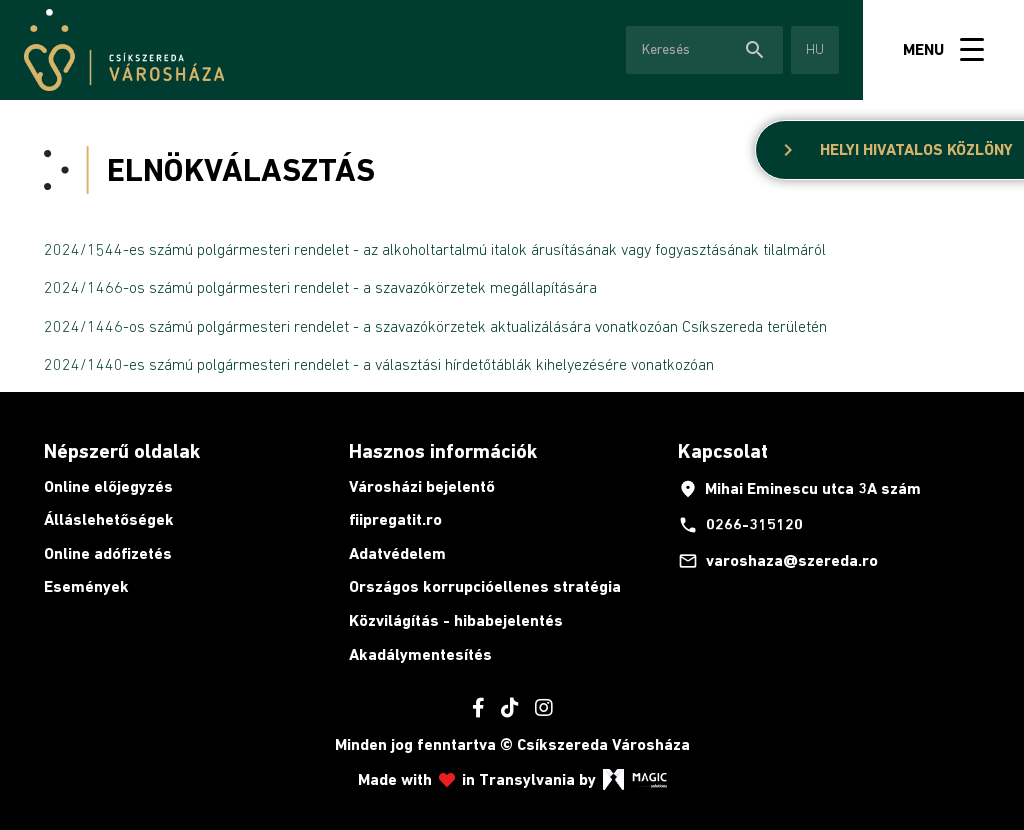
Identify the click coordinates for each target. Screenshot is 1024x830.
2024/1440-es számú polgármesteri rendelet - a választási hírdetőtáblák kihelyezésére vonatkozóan (379, 364)
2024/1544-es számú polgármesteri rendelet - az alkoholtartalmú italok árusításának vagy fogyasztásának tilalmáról (435, 249)
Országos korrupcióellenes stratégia (485, 586)
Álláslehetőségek (109, 519)
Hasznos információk (443, 451)
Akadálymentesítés (420, 654)
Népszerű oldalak (122, 451)
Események (86, 586)
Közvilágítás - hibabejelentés (456, 620)
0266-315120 (740, 525)
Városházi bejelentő (422, 486)
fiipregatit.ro (395, 519)
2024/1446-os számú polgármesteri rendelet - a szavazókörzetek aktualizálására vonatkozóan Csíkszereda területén (435, 326)
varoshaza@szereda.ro (778, 561)
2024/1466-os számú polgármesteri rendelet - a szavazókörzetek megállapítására (320, 287)
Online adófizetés (108, 553)
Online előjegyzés (108, 486)
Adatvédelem (397, 553)
